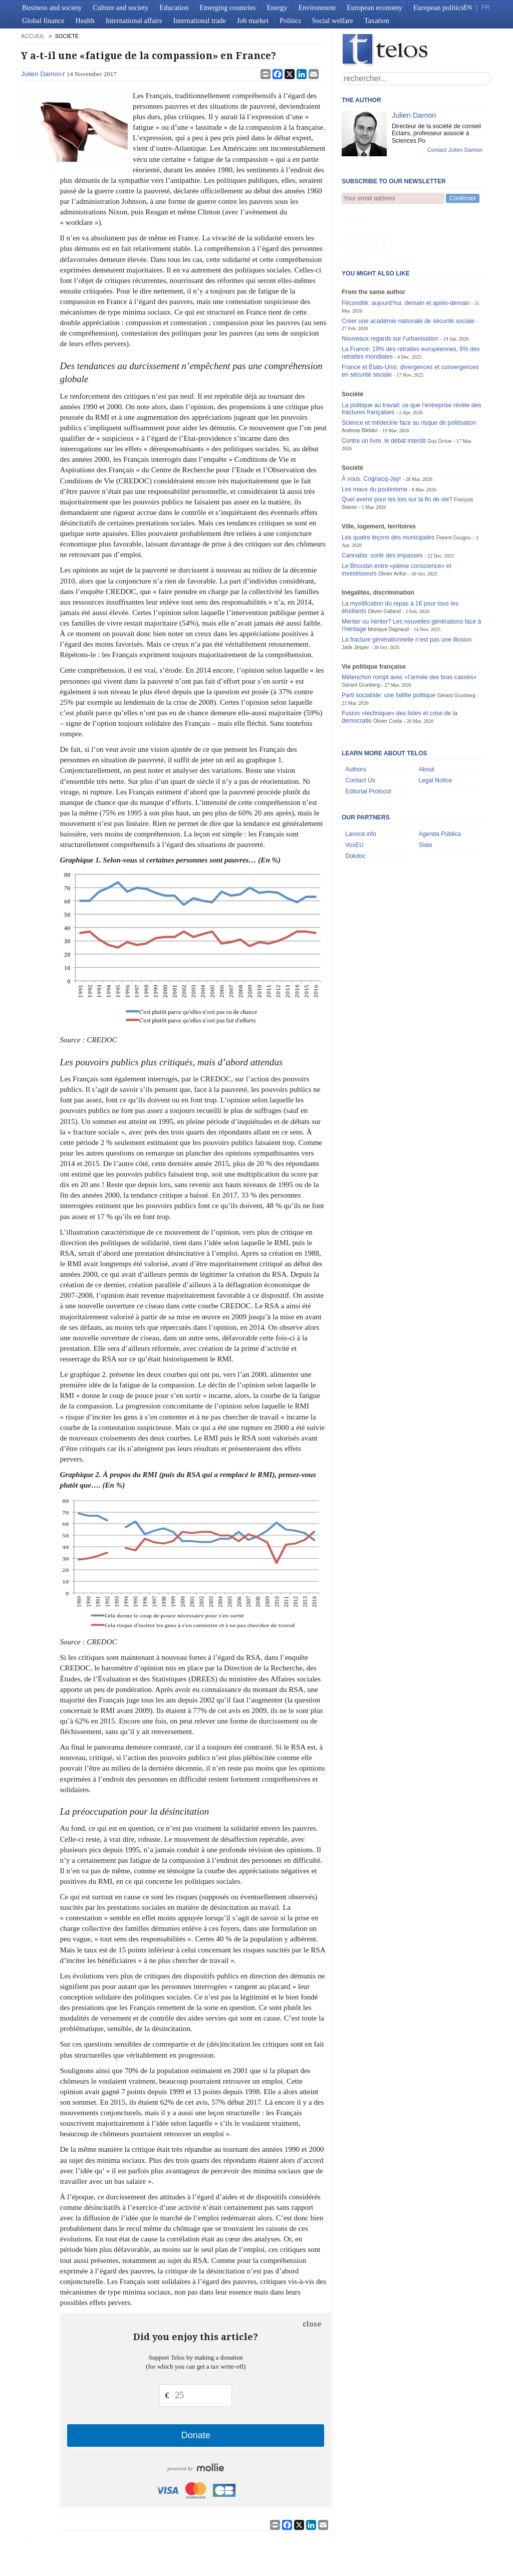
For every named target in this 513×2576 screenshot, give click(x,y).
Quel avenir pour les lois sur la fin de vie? (397, 449)
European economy (374, 8)
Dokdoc (355, 806)
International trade (199, 21)
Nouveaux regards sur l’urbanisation (390, 289)
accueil (32, 36)
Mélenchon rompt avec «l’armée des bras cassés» (409, 627)
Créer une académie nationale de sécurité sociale (408, 271)
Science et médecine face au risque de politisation (409, 373)
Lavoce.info (360, 784)
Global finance (43, 21)
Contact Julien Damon (455, 150)
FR (485, 7)
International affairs (134, 21)
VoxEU (354, 795)
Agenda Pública (439, 784)
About (426, 719)
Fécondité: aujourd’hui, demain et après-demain (406, 253)
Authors (355, 719)
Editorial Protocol (368, 741)
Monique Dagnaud (388, 580)
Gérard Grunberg (361, 635)
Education (173, 8)
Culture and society (120, 8)
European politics (438, 8)
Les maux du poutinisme (374, 439)
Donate (195, 2435)
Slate (425, 795)
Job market (253, 21)
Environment (317, 8)
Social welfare (332, 21)
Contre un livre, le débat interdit (384, 391)
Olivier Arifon (392, 524)
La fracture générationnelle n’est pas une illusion (406, 590)
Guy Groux (439, 391)
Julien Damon (41, 74)
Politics (290, 21)
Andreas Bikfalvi (360, 381)
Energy (277, 8)
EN (467, 7)
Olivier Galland (384, 561)
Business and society (52, 8)
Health (85, 21)
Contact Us (360, 730)
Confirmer (462, 198)
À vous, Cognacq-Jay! (371, 429)
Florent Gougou (453, 488)
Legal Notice (435, 730)
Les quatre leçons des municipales (388, 487)
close (312, 2324)
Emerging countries (227, 8)
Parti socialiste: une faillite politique (388, 645)
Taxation (376, 21)
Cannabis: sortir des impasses (382, 505)
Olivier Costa (387, 671)
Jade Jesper (355, 598)
